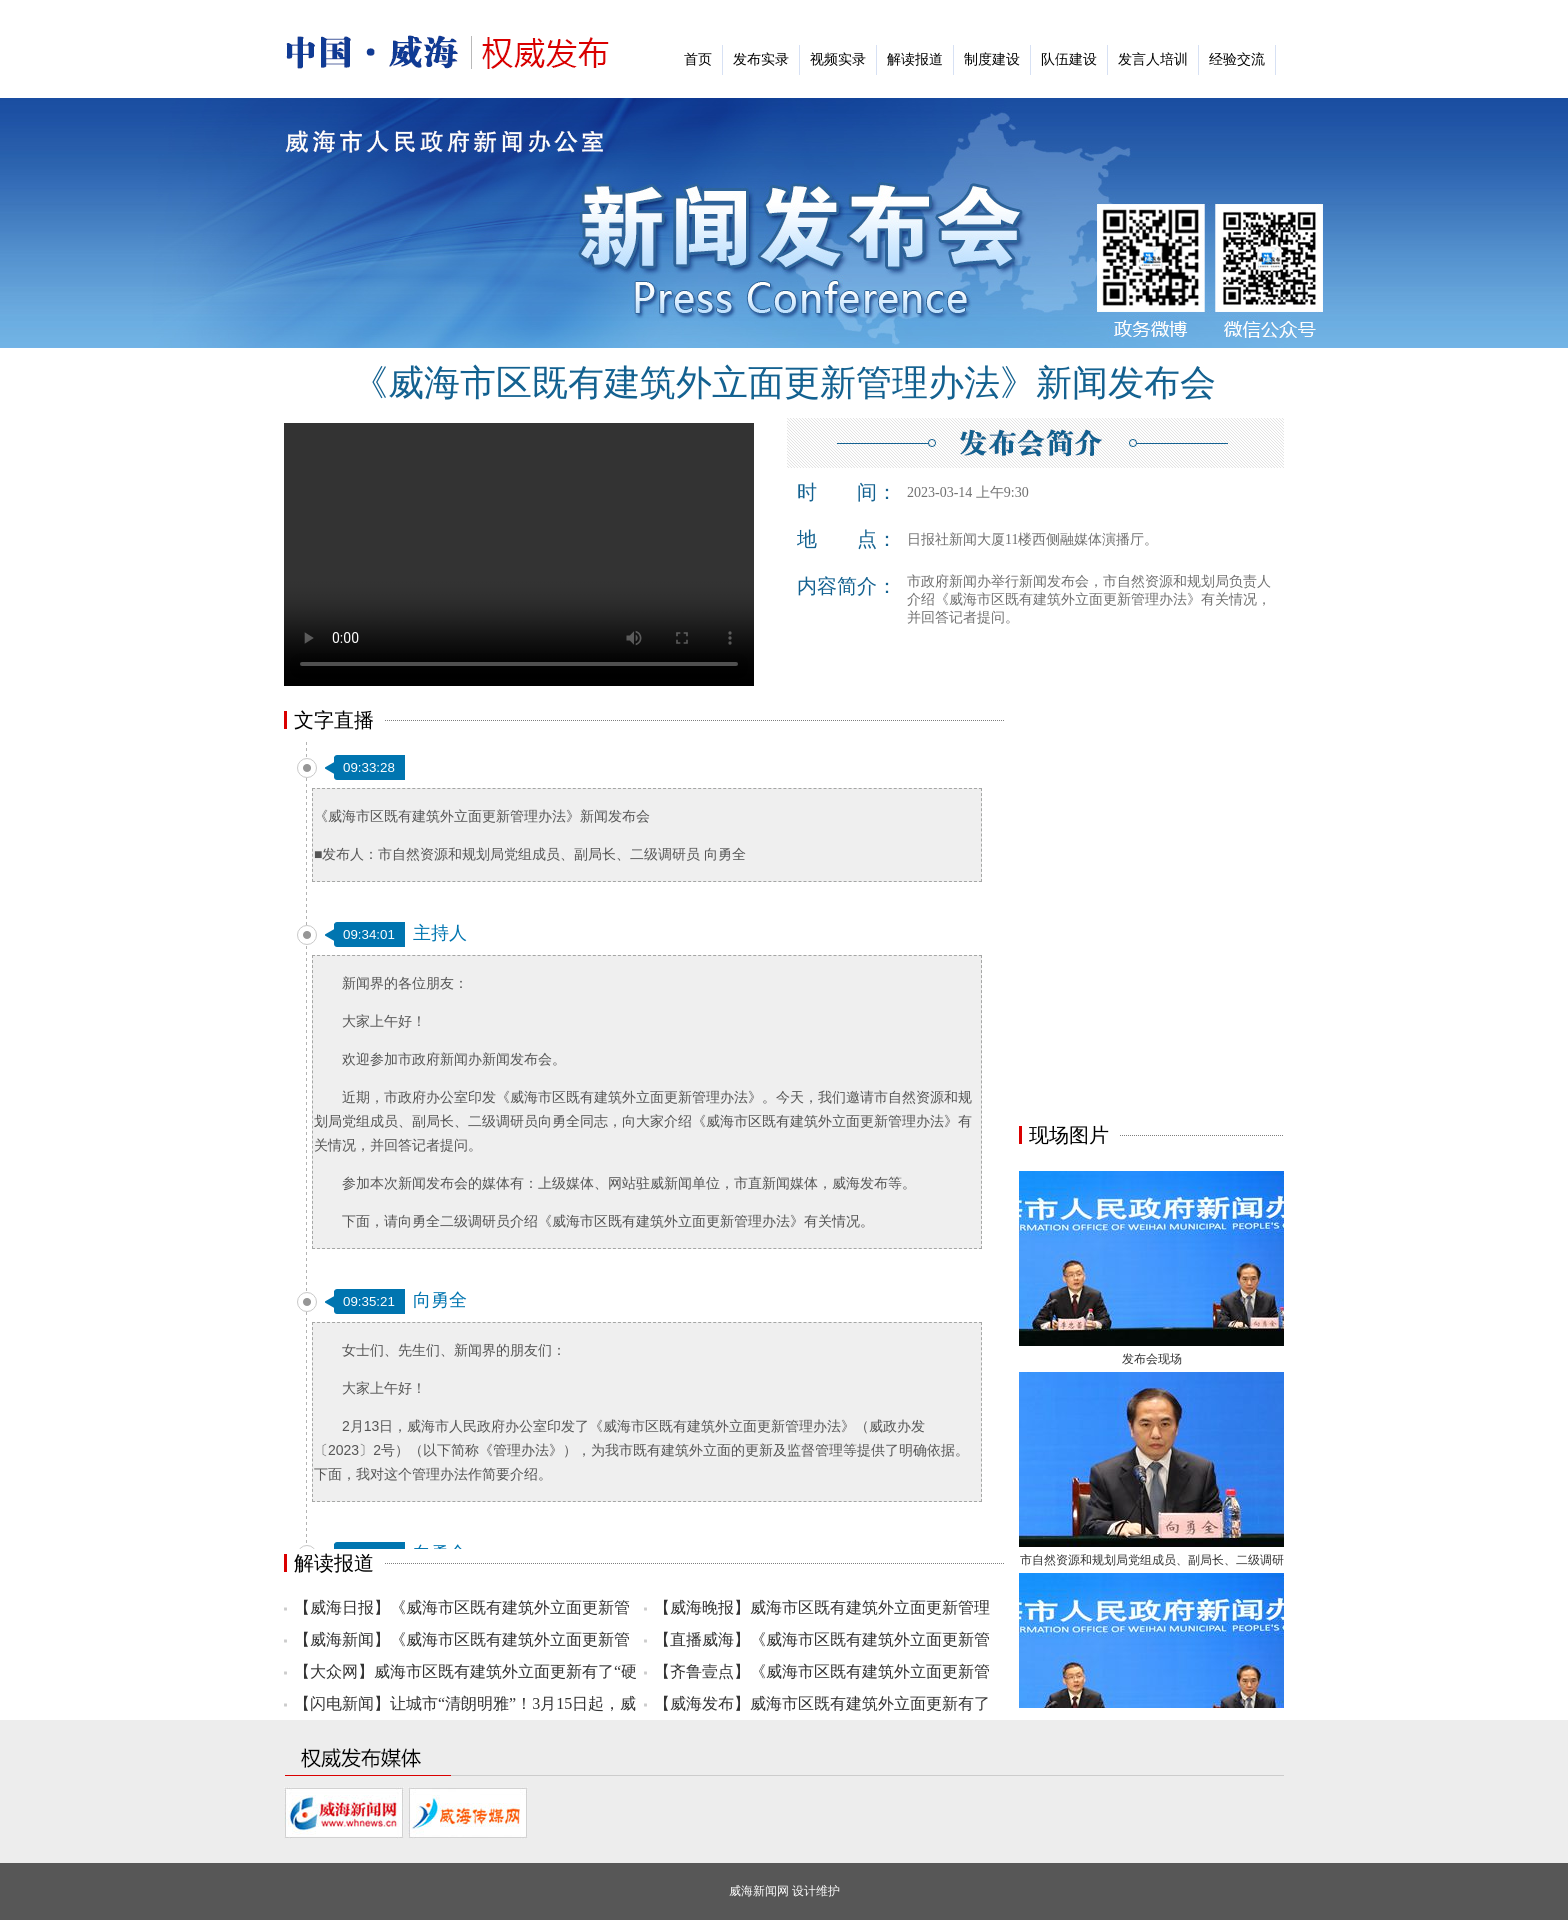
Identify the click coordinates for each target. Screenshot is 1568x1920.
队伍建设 (1069, 59)
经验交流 (1237, 59)
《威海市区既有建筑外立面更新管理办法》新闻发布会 (784, 383)
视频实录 (838, 59)
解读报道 (915, 59)
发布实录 (761, 59)
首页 (698, 59)
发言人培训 (1153, 59)
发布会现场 (1152, 1362)
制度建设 (992, 59)
